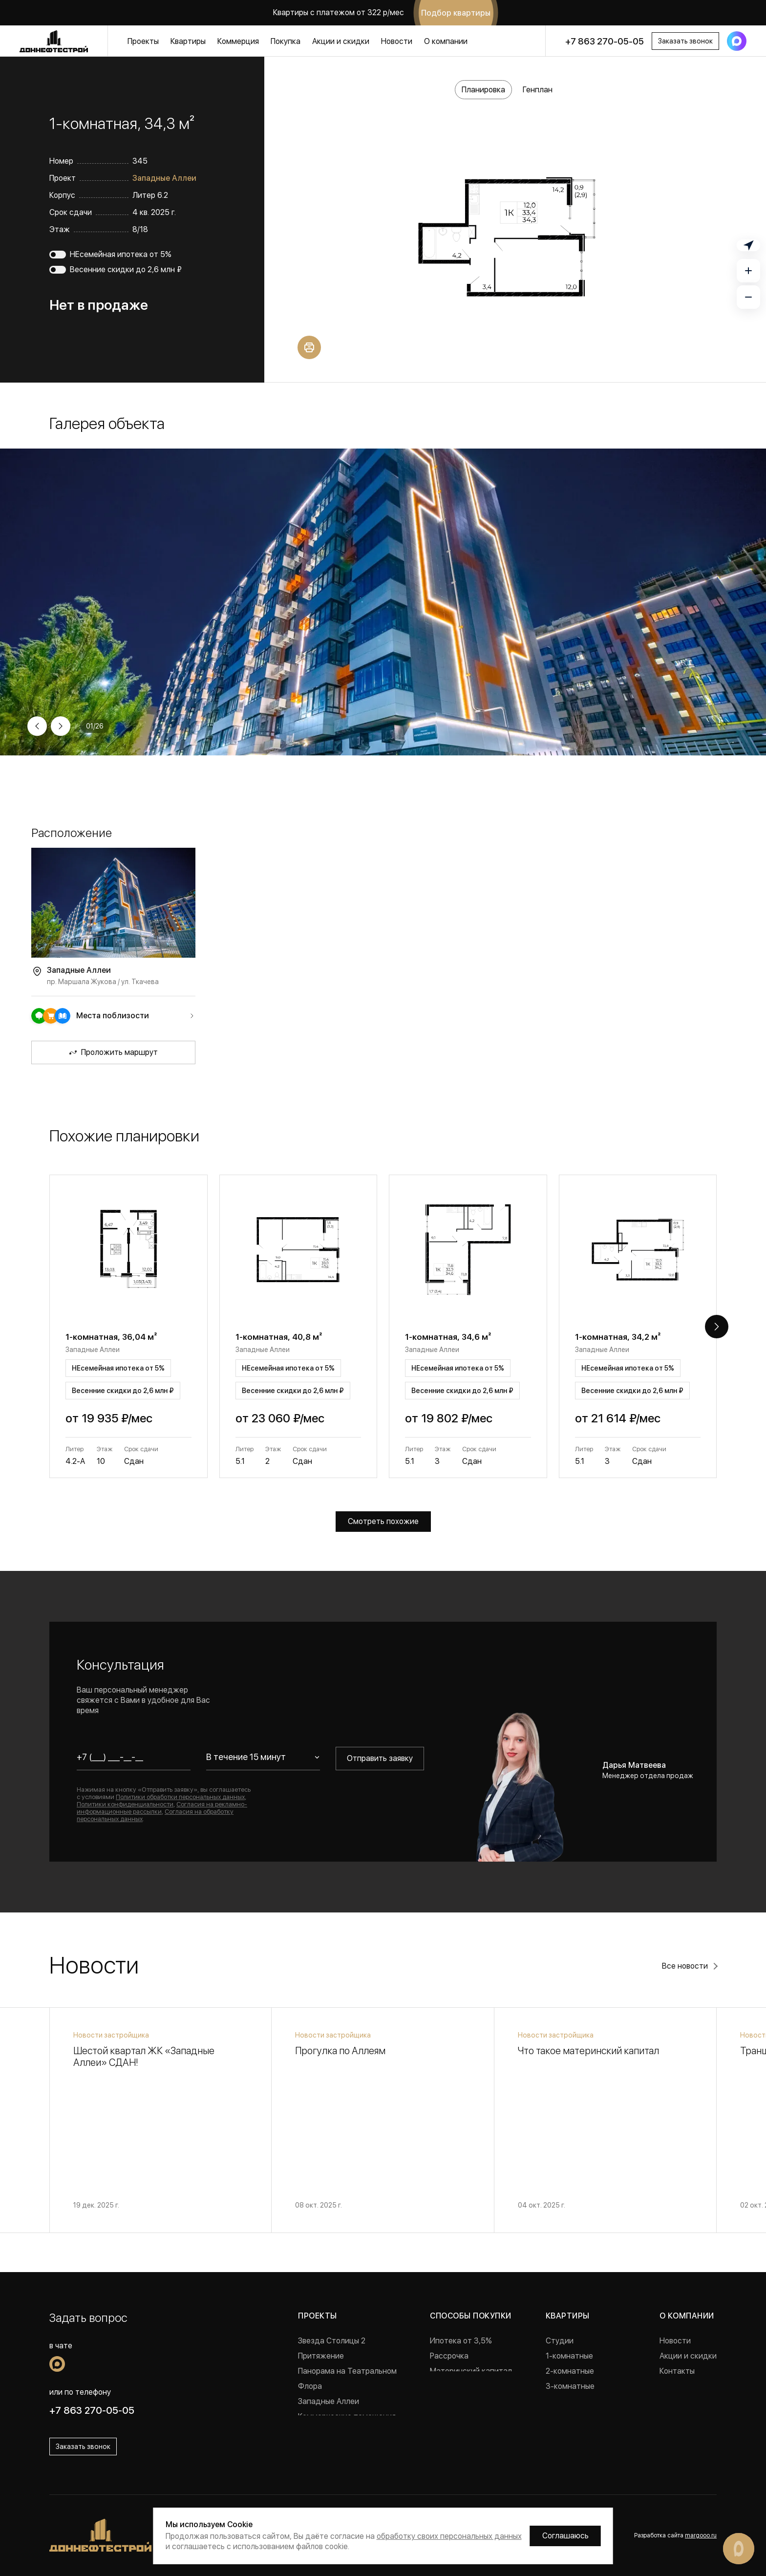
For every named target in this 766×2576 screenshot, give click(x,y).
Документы (681, 2386)
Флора (310, 2386)
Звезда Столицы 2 (331, 2340)
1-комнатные (569, 2356)
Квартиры (188, 41)
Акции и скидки (340, 41)
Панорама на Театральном (347, 2371)
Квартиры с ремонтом (586, 2416)
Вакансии (677, 2401)
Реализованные (326, 2431)
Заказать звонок (685, 41)
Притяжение (321, 2356)
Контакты (677, 2371)
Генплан (538, 89)
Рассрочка (449, 2356)
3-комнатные (570, 2386)
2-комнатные (570, 2371)
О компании (446, 41)
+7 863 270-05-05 (604, 41)
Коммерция (238, 41)
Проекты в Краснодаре (340, 2446)
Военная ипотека (461, 2386)
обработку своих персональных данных (449, 2536)
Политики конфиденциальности (125, 1804)
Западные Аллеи (164, 178)
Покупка (285, 41)
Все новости (685, 1966)
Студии (560, 2340)
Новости (396, 41)
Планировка (483, 89)
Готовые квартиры (579, 2401)
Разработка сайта (675, 2535)
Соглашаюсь (565, 2535)
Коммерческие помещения (347, 2416)
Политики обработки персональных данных (180, 1797)
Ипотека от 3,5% (461, 2340)
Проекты (143, 41)
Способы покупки (470, 2315)
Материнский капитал (471, 2371)
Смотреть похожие (383, 1521)
